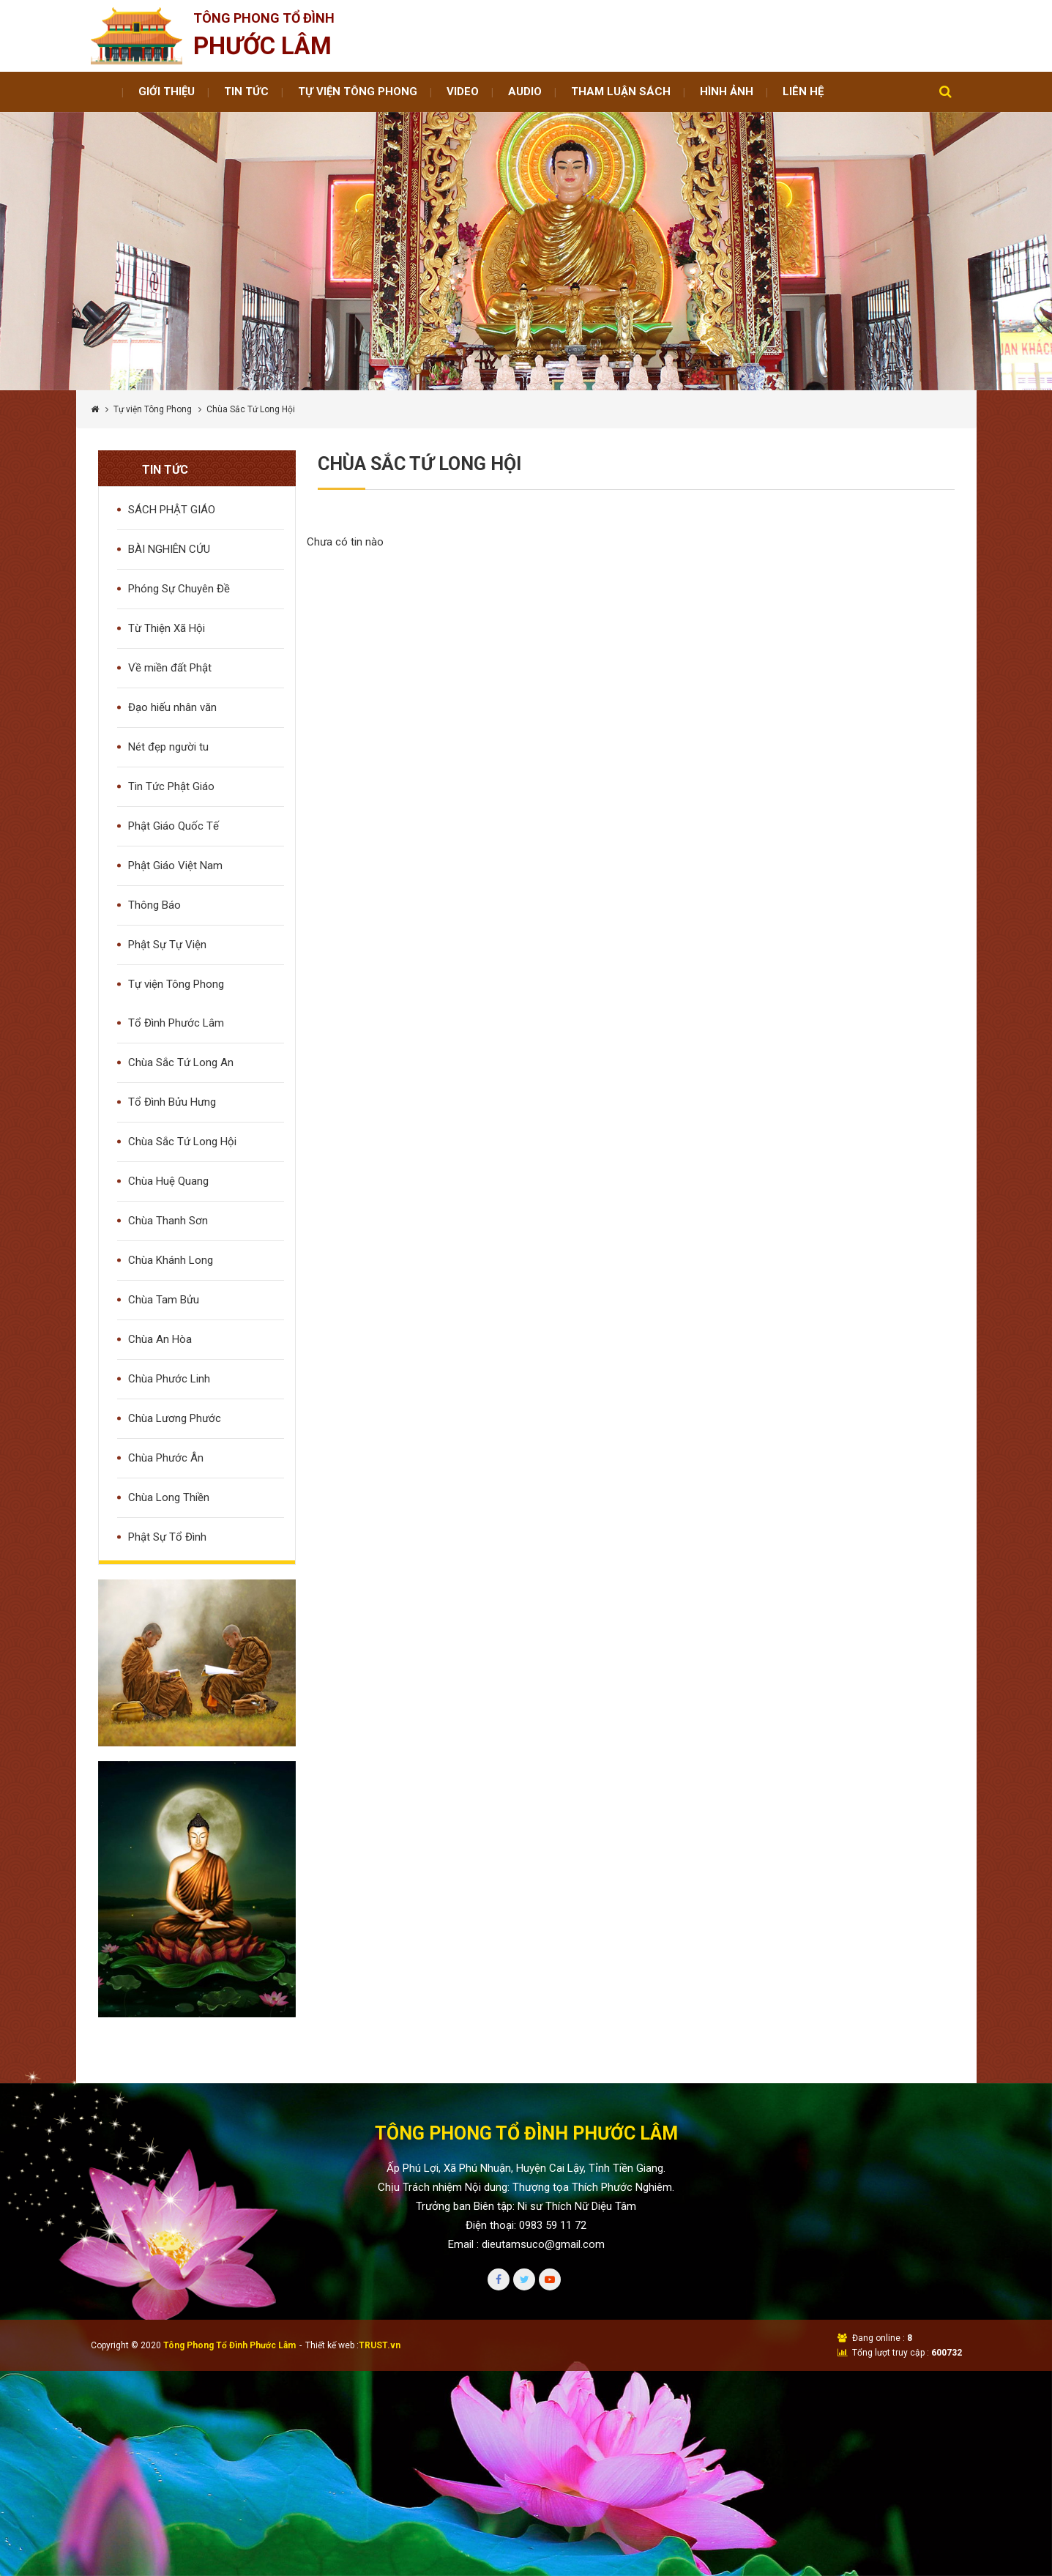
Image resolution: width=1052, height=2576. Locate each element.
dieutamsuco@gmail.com (543, 2244)
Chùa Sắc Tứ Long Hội (182, 1141)
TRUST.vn (379, 2345)
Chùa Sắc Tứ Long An (181, 1062)
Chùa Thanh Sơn (168, 1220)
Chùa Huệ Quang (168, 1181)
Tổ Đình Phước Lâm (176, 1023)
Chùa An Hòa (160, 1339)
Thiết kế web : (332, 2345)
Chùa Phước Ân (166, 1457)
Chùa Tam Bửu (163, 1299)
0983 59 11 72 (552, 2225)
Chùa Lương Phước (174, 1418)
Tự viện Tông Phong (152, 409)
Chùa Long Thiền (168, 1497)
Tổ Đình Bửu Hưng (172, 1102)
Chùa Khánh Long (170, 1260)
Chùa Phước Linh (169, 1378)
